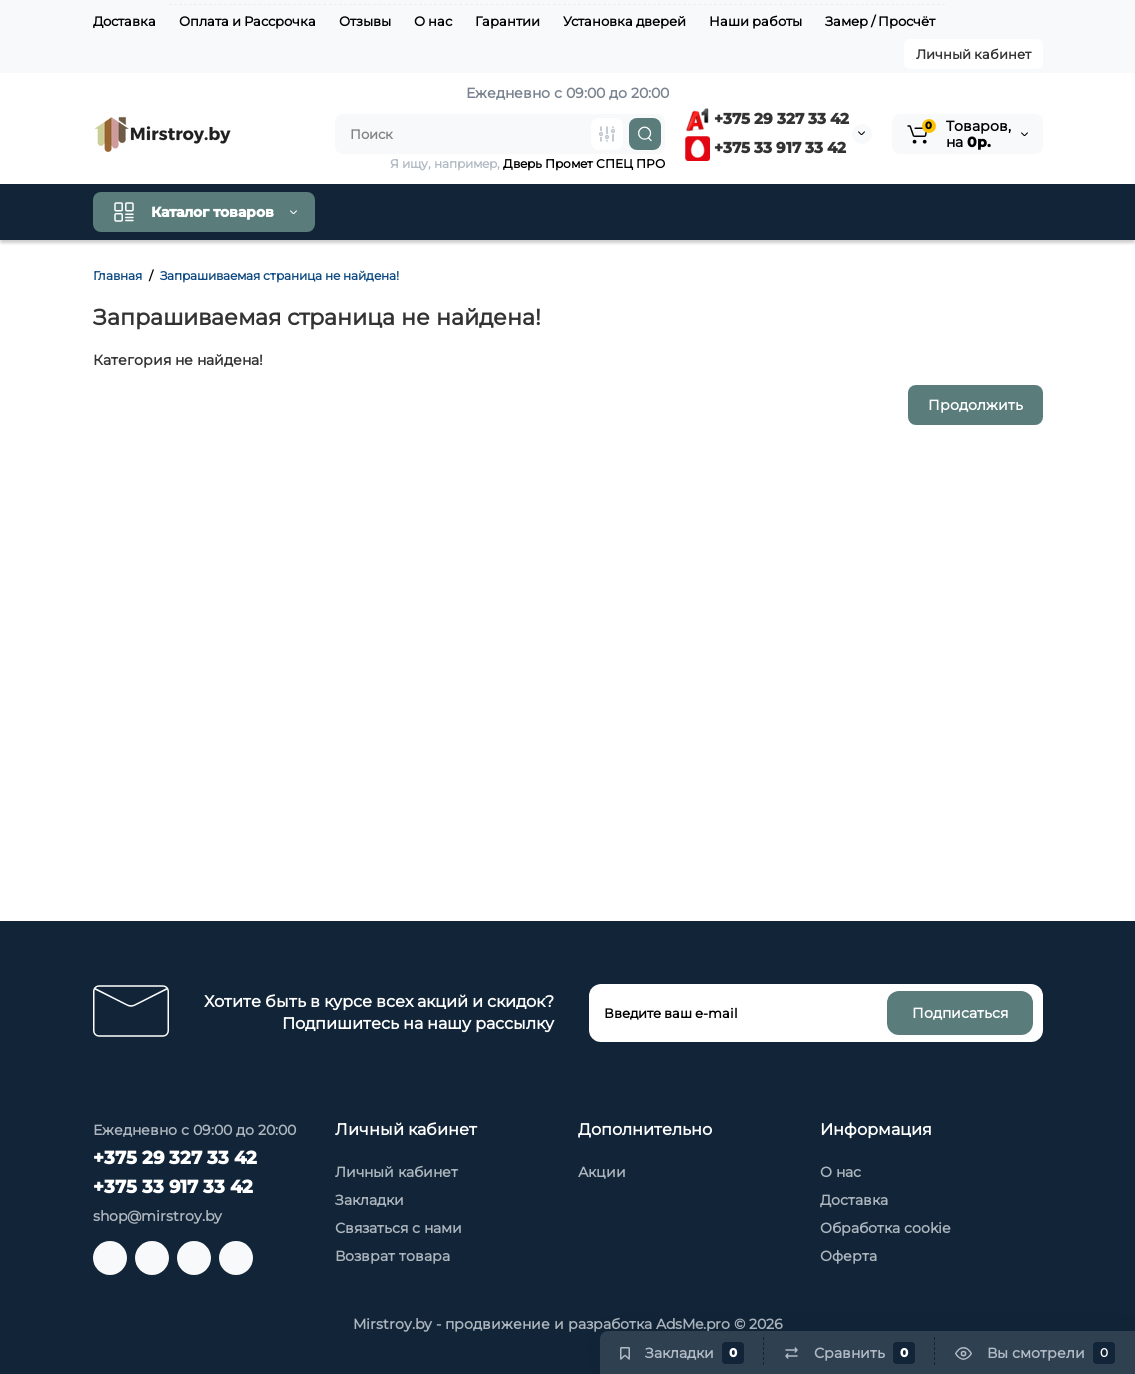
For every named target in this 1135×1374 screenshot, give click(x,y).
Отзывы (365, 21)
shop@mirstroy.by (157, 1216)
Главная (117, 275)
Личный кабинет (973, 54)
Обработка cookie (885, 1228)
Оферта (848, 1256)
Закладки (369, 1200)
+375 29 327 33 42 (767, 118)
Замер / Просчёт (880, 21)
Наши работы (755, 21)
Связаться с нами (398, 1228)
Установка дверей (624, 21)
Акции (602, 1172)
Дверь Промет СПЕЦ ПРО (584, 163)
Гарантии (507, 21)
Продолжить (975, 405)
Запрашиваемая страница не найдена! (279, 275)
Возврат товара (392, 1256)
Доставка (124, 21)
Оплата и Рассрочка (247, 21)
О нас (433, 21)
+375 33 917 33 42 (765, 147)
